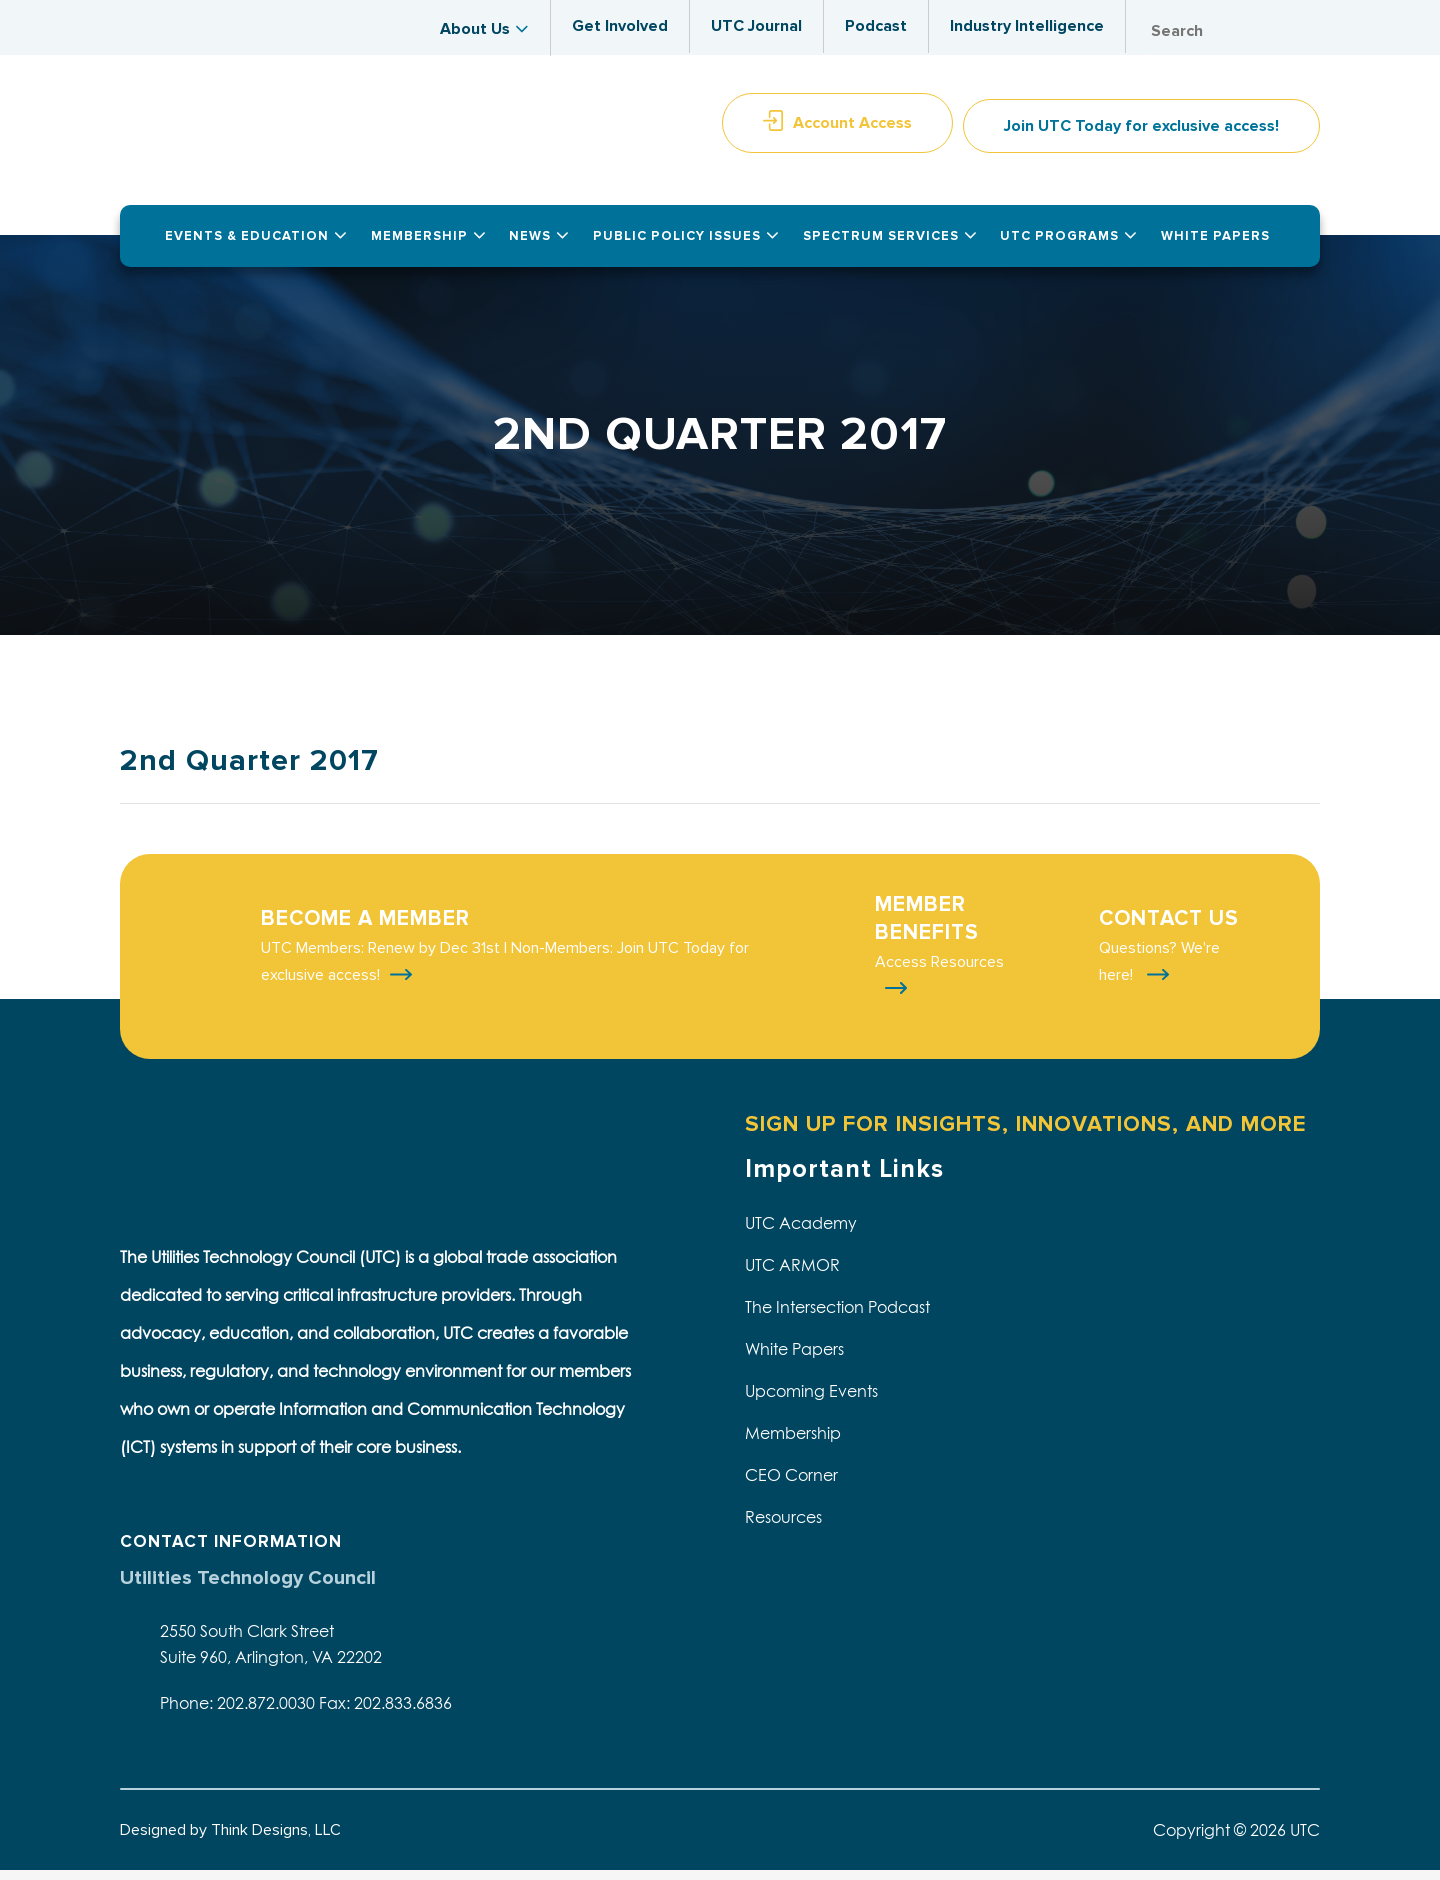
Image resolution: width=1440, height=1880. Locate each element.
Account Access (852, 133)
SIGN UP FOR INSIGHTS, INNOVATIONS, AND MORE (1025, 1134)
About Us (475, 29)
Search (1300, 31)
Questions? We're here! (1159, 972)
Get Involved (620, 26)
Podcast (876, 26)
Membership (793, 1444)
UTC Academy (801, 1234)
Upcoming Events (811, 1402)
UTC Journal (756, 26)
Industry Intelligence (1027, 26)
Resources (783, 1528)
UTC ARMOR (792, 1276)
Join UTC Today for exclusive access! (1141, 136)
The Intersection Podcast (837, 1318)
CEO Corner (791, 1486)
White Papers (794, 1360)
